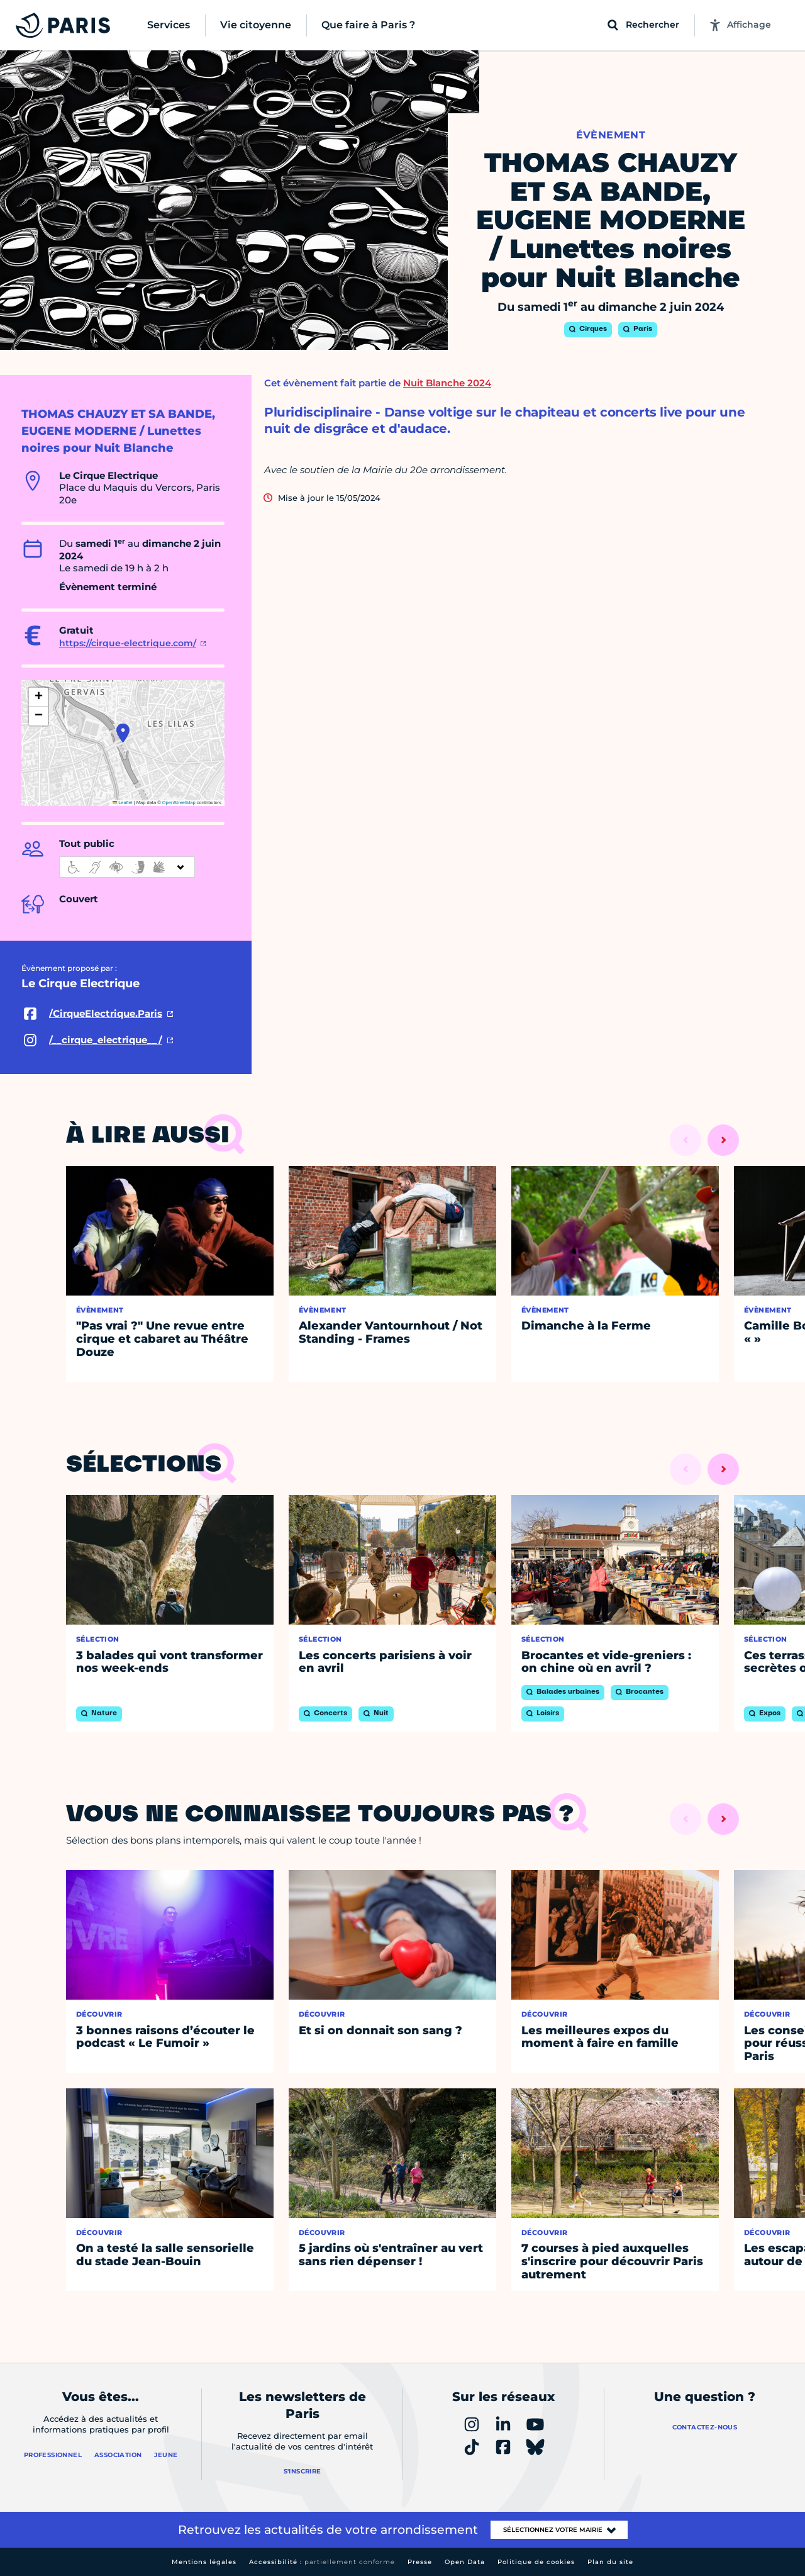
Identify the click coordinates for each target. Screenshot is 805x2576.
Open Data (465, 2562)
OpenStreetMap (179, 802)
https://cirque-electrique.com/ (127, 643)
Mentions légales (204, 2562)
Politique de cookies (536, 2562)
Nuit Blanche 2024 (447, 383)
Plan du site (610, 2562)
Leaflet (123, 802)
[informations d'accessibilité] (127, 867)
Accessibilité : (322, 2562)
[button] (123, 733)
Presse (420, 2562)
